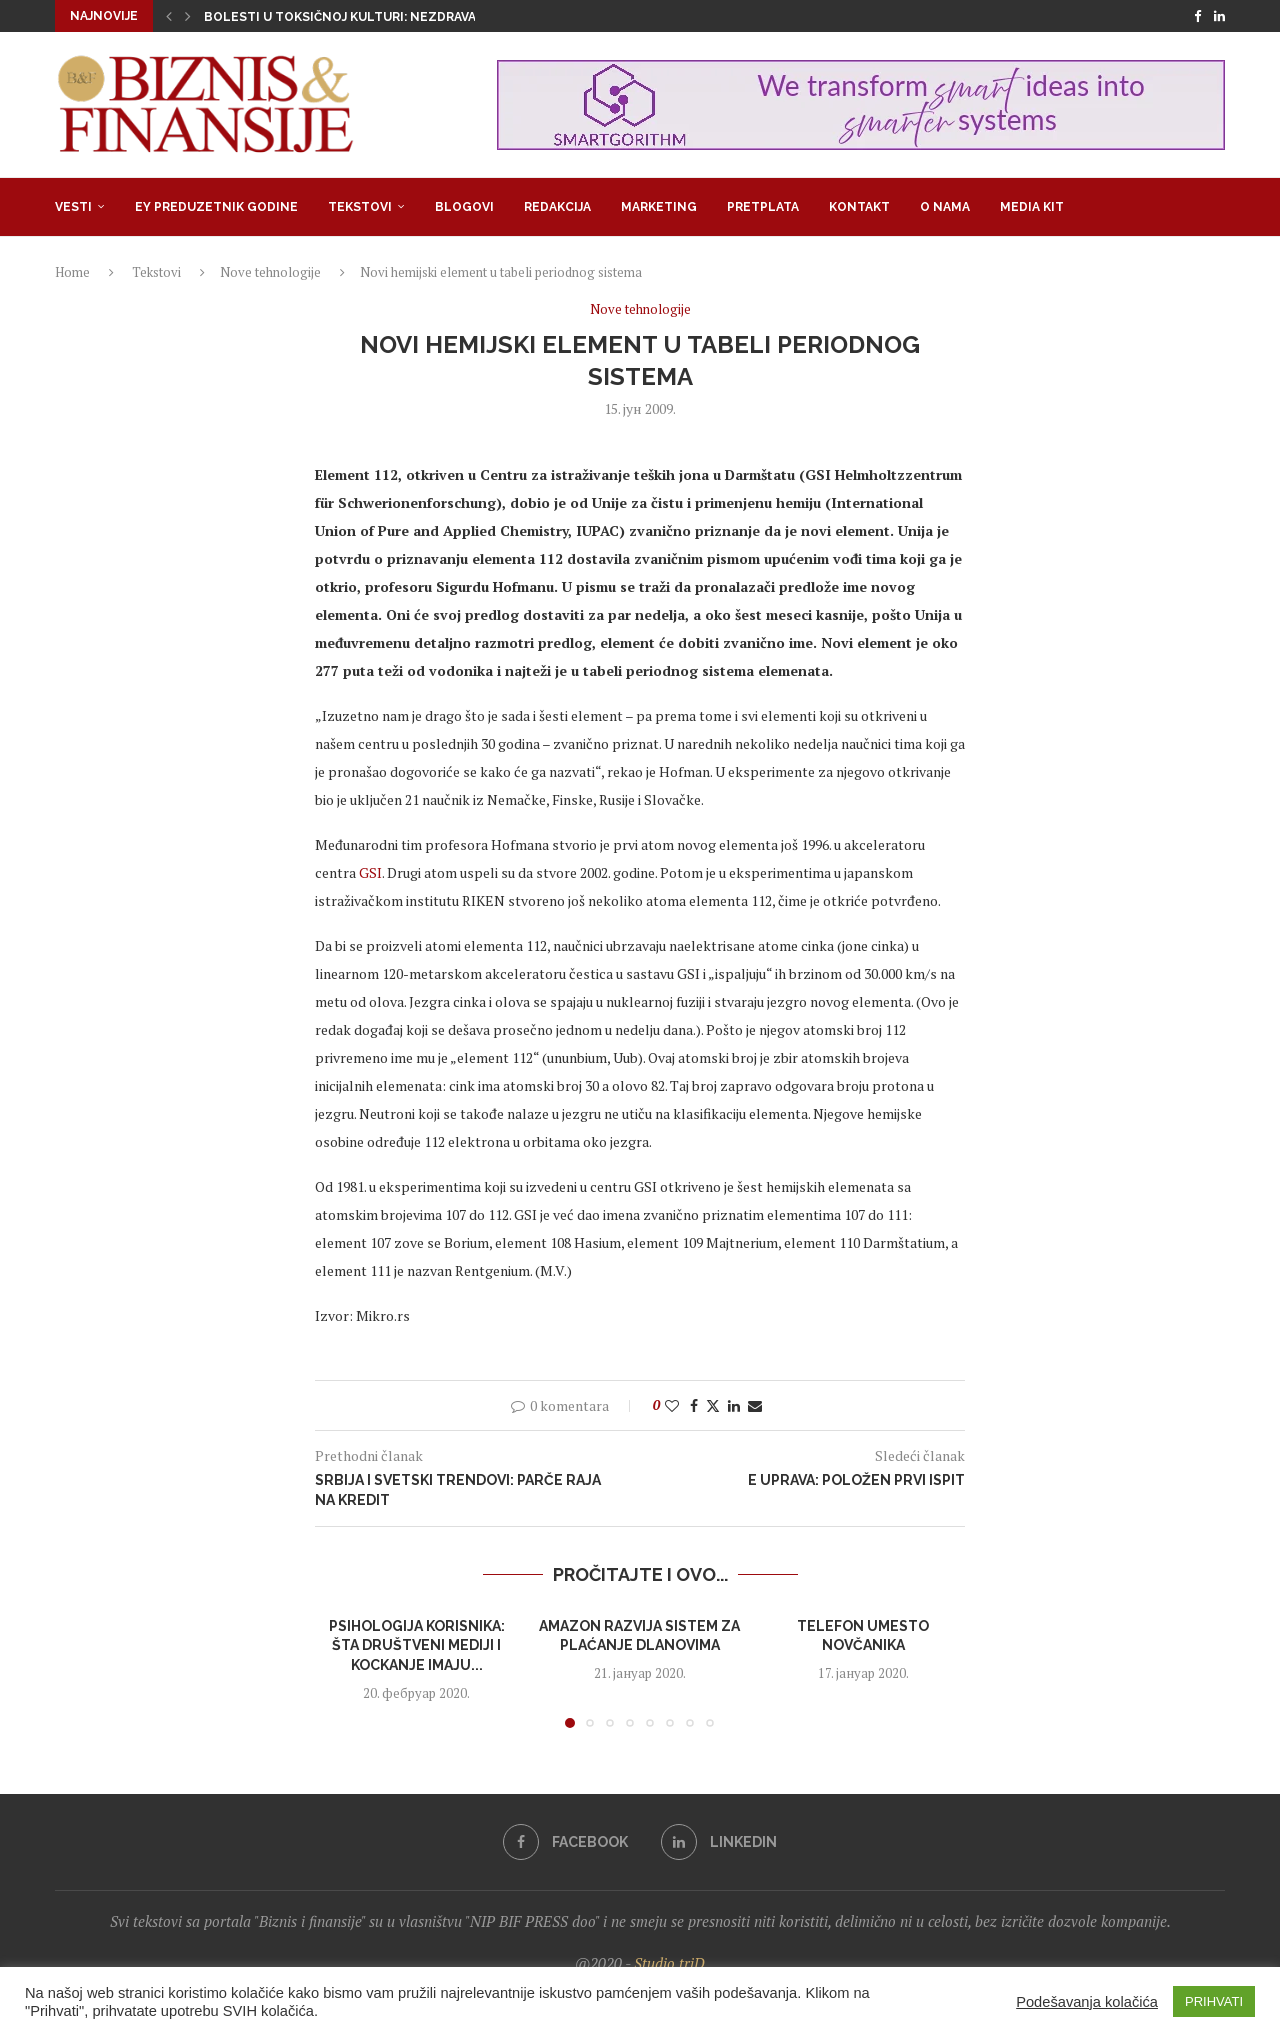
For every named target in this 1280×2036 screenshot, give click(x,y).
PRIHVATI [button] (1214, 2001)
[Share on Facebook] (694, 1405)
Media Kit (1032, 207)
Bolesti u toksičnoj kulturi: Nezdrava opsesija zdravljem (409, 17)
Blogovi (464, 207)
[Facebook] (1197, 16)
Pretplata (763, 207)
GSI (370, 872)
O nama (945, 207)
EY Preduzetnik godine (216, 207)
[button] (169, 16)
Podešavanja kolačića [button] (1087, 2002)
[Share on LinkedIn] (734, 1405)
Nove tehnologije (270, 272)
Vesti (73, 207)
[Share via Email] (755, 1405)
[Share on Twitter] (713, 1405)
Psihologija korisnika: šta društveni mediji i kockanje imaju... (417, 1645)
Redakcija (557, 207)
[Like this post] (672, 1405)
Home (72, 272)
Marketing (659, 207)
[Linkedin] (1219, 16)
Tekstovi (360, 207)
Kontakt (859, 207)
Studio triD (669, 1963)
